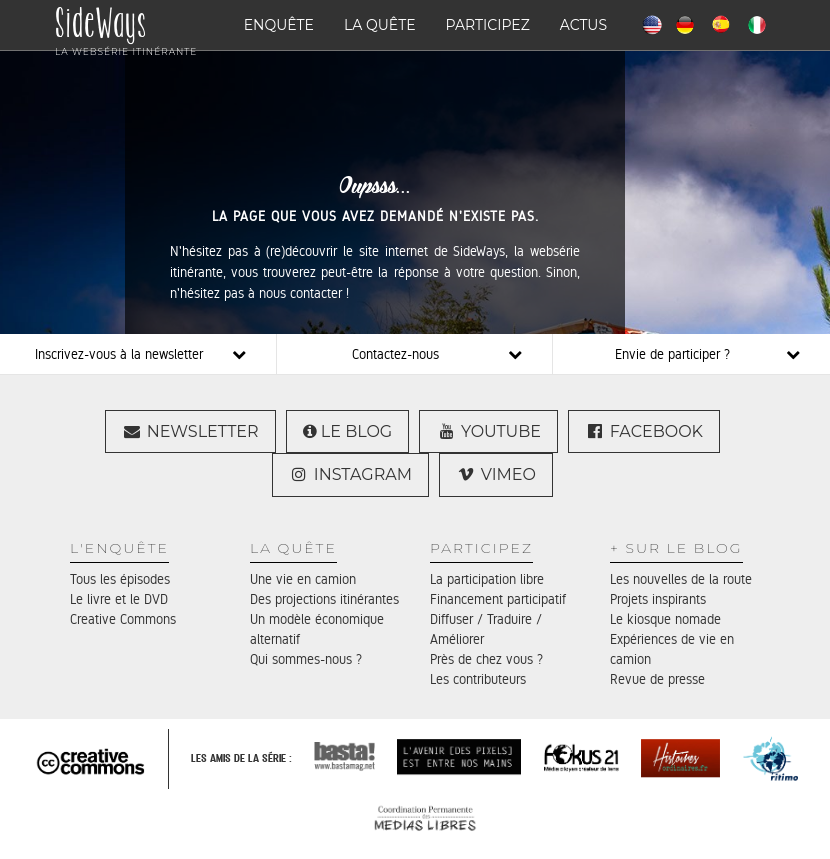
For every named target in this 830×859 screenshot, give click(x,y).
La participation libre (487, 579)
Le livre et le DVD (119, 599)
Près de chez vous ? (486, 659)
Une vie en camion (303, 579)
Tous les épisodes (120, 579)
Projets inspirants (658, 599)
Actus (583, 25)
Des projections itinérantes (324, 599)
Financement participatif (498, 599)
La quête (380, 25)
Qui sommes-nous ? (306, 659)
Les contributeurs (478, 679)
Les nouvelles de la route (681, 579)
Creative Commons (123, 619)
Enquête (279, 25)
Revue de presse (657, 679)
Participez (488, 25)
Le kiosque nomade (665, 619)
